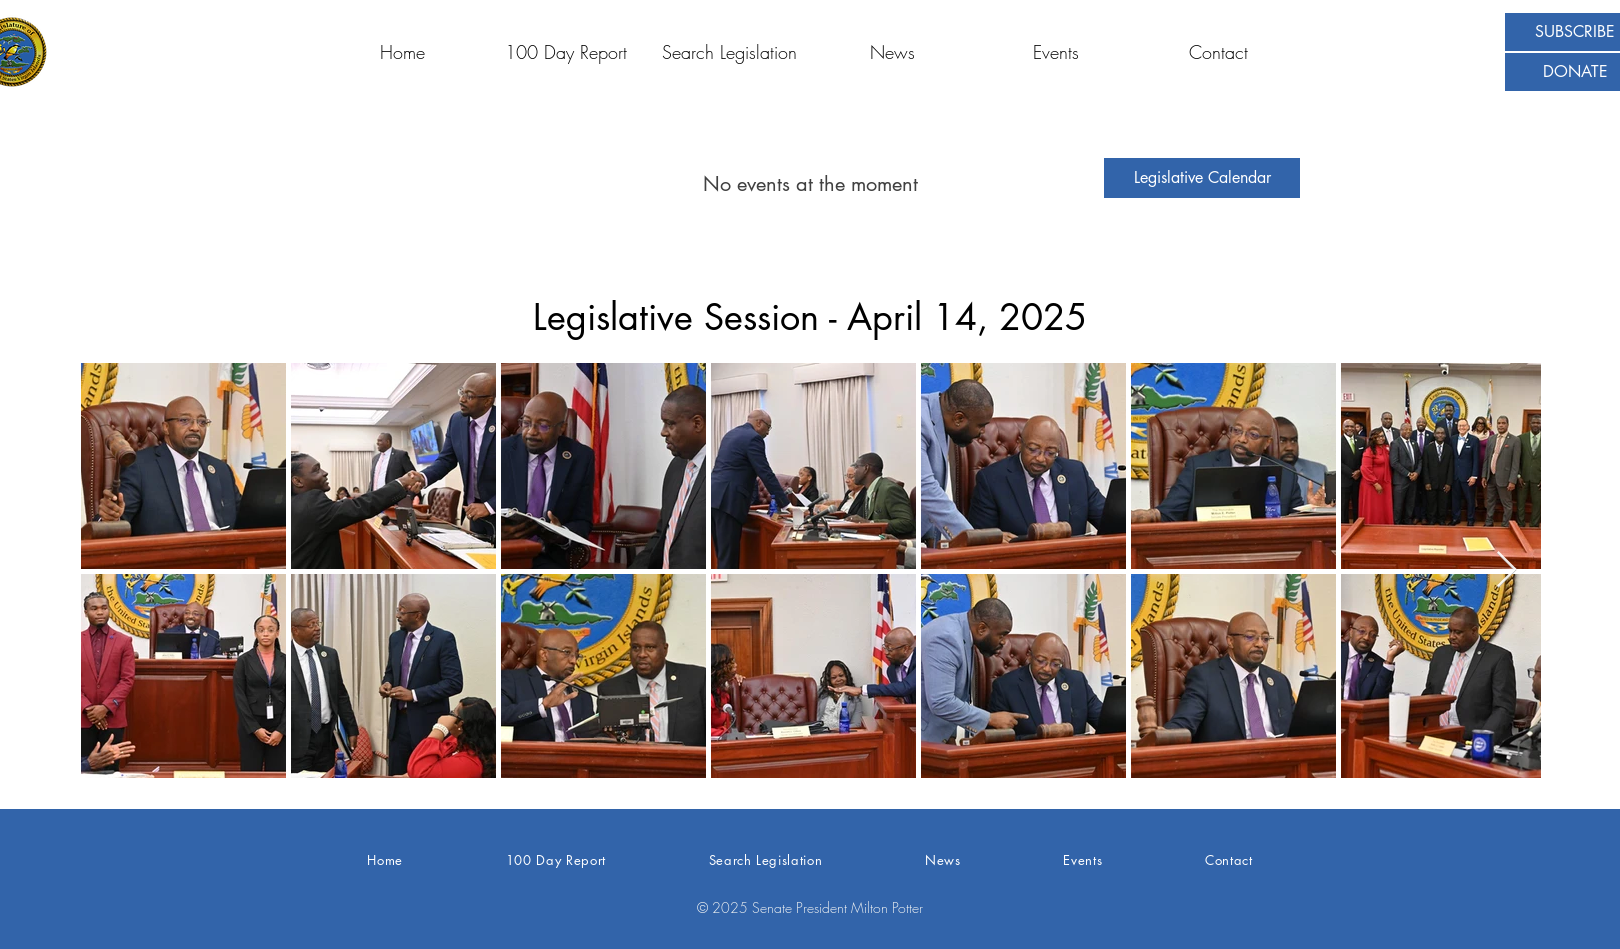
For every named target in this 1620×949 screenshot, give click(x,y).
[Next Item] (1506, 570)
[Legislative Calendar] (1202, 178)
